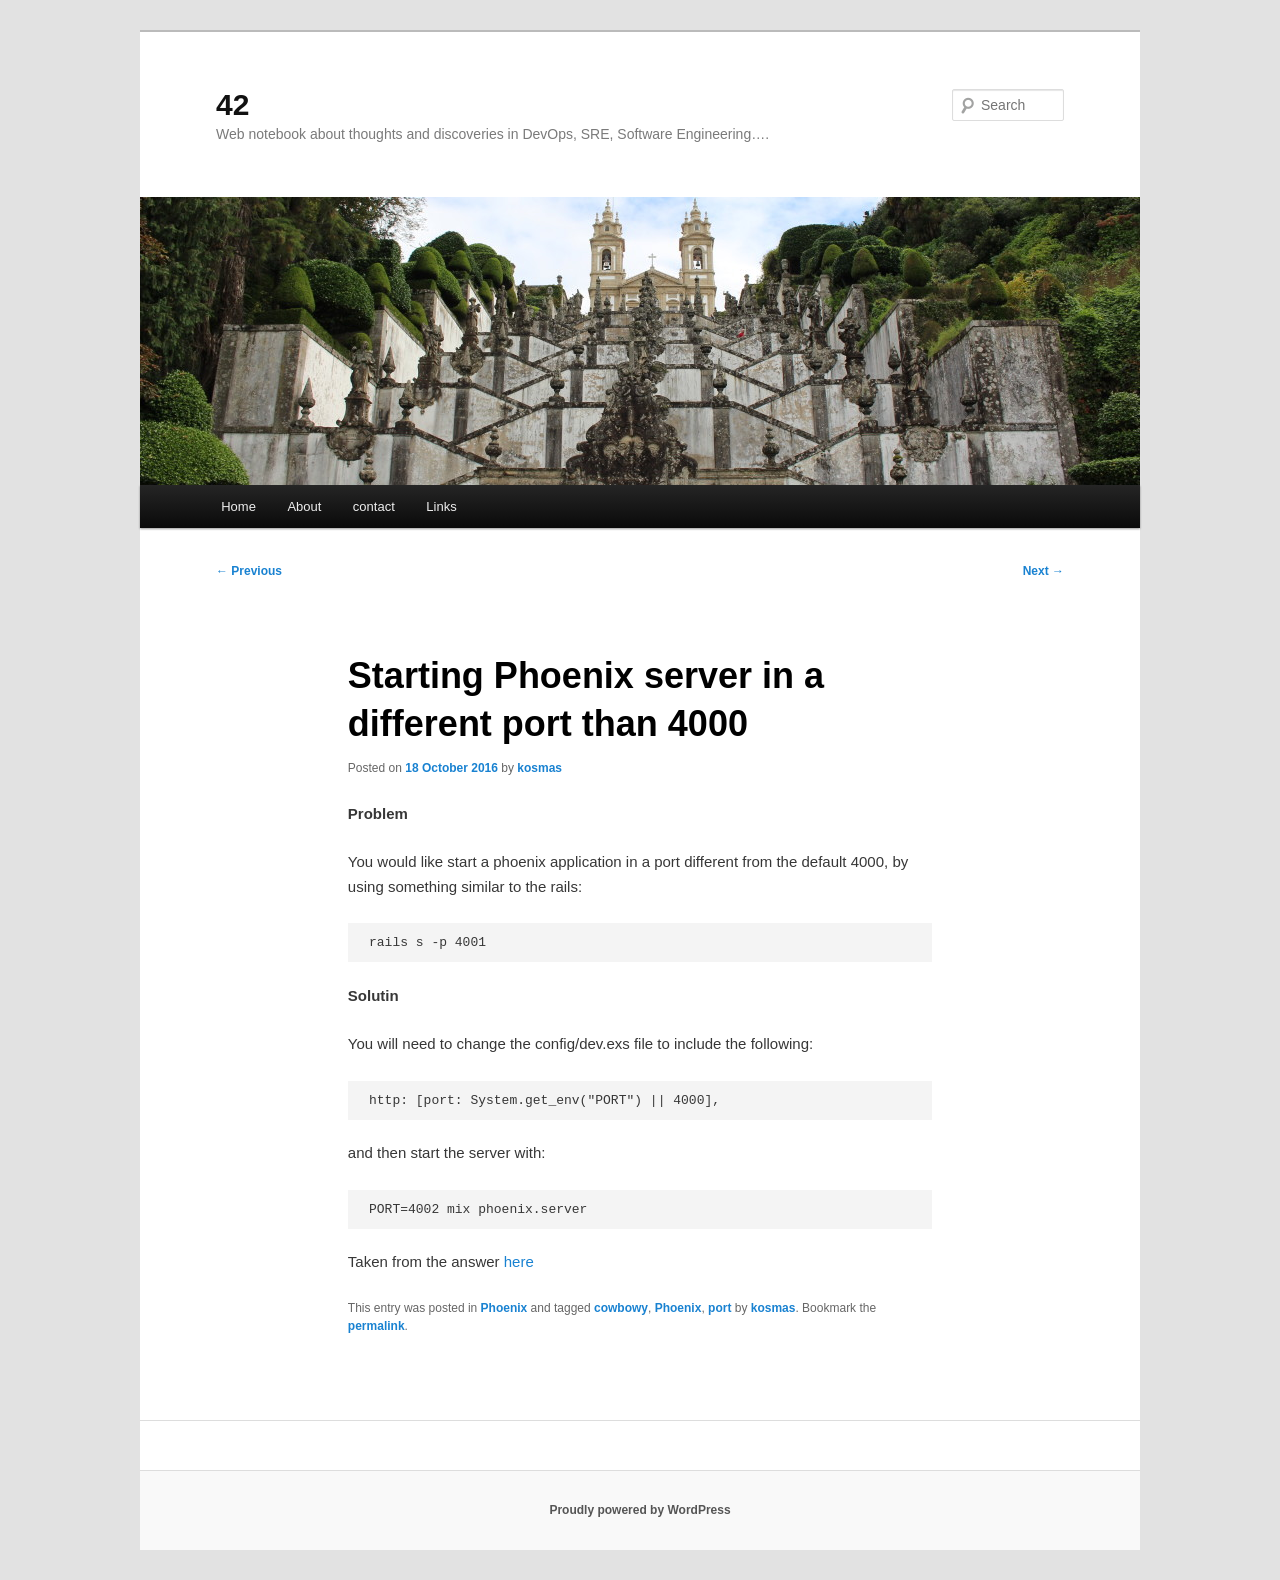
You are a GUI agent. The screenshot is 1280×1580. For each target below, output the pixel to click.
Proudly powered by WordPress (639, 1510)
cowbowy (621, 1308)
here (519, 1261)
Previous (249, 571)
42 (232, 104)
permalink (376, 1326)
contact (374, 506)
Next (1043, 571)
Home (238, 506)
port (719, 1308)
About (304, 506)
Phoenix (504, 1308)
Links (441, 506)
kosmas (539, 768)
